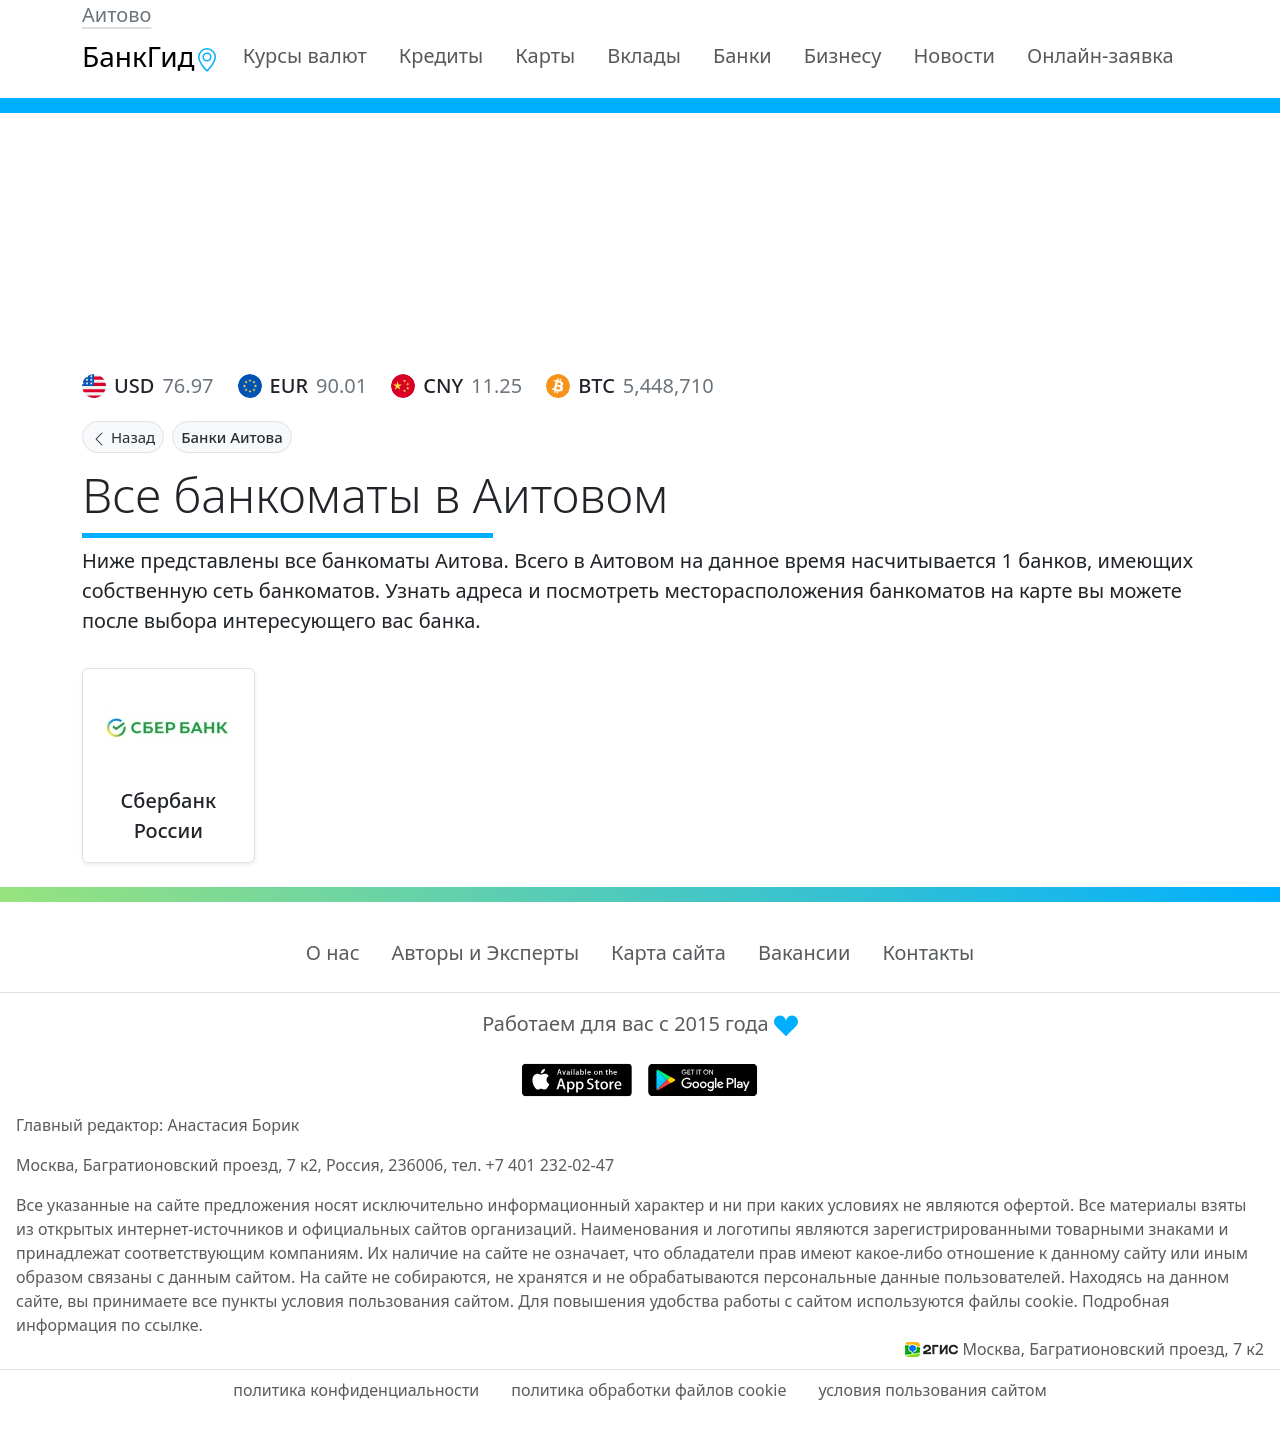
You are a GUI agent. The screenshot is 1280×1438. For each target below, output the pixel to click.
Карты (545, 55)
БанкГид (150, 56)
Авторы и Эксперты (486, 952)
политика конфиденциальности (356, 1390)
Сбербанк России (169, 815)
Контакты (928, 952)
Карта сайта (668, 952)
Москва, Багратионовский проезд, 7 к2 (1113, 1349)
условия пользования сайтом (932, 1390)
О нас (333, 952)
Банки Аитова (232, 437)
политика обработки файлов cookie (648, 1390)
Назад (123, 437)
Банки (742, 55)
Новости (954, 55)
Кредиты (441, 55)
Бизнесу (843, 55)
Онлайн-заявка (1100, 55)
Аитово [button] (116, 14)
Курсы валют (305, 55)
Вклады (644, 55)
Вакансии (804, 952)
